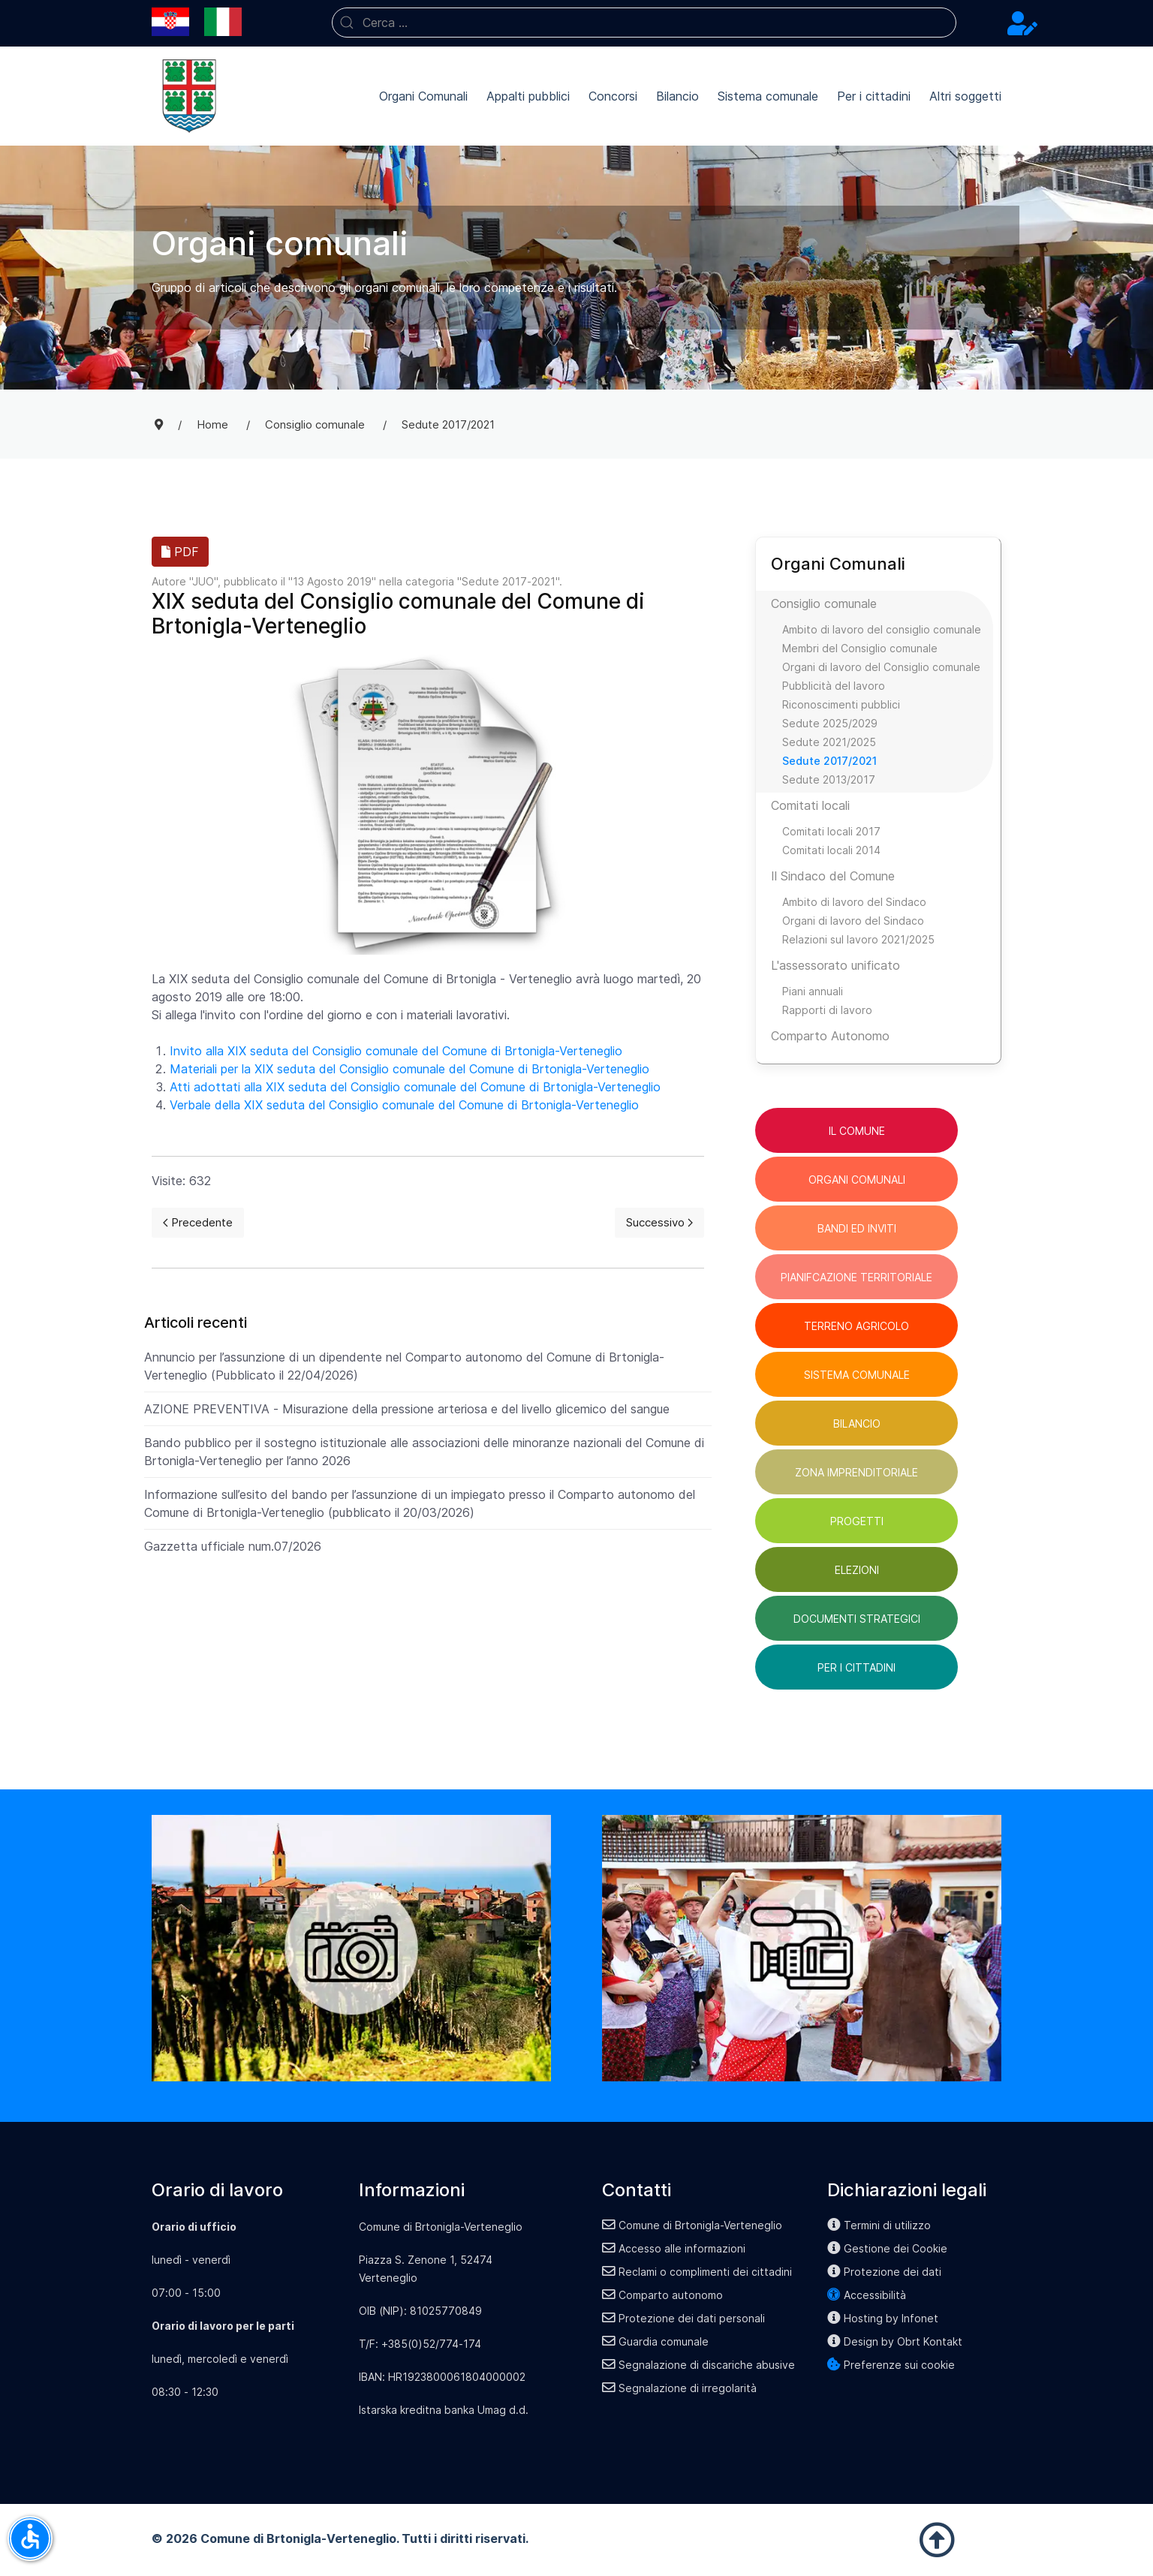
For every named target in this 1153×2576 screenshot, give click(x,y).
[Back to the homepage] (189, 96)
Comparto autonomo (662, 2295)
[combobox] (644, 23)
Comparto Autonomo (830, 1035)
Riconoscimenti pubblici (841, 704)
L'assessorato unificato (835, 965)
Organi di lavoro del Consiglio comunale (881, 667)
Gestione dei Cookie (887, 2248)
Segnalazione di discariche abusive (698, 2364)
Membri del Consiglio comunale (860, 648)
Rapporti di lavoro (827, 1010)
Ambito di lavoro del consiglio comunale (881, 629)
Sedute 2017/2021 (829, 760)
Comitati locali (810, 805)
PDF (180, 551)
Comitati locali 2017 (831, 831)
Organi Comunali (423, 96)
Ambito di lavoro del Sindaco (854, 901)
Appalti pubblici (528, 96)
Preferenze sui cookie (891, 2364)
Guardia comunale (655, 2341)
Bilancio (677, 96)
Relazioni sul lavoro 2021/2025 (858, 939)
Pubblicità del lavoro (833, 685)
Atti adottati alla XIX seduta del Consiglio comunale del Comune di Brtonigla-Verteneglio (415, 1086)
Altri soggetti (965, 96)
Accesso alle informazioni (673, 2248)
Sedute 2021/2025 (829, 742)
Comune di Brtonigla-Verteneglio (692, 2225)
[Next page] (659, 1223)
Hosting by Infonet (882, 2318)
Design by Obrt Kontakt (894, 2341)
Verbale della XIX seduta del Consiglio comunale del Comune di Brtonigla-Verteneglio (404, 1104)
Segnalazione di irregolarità (679, 2388)
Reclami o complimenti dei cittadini (697, 2271)
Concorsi (613, 96)
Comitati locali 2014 (831, 850)
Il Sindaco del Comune (833, 875)
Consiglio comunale (824, 603)
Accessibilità (866, 2295)
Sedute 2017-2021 (508, 581)
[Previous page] (198, 1223)
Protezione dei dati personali (683, 2318)
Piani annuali (812, 991)
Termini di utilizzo (879, 2225)
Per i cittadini (874, 96)
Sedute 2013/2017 (828, 779)
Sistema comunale (768, 96)
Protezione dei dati (884, 2271)
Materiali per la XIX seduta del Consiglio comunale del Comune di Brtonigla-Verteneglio (409, 1068)
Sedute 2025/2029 (830, 723)
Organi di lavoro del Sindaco (853, 920)
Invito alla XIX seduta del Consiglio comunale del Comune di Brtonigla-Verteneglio (396, 1050)
